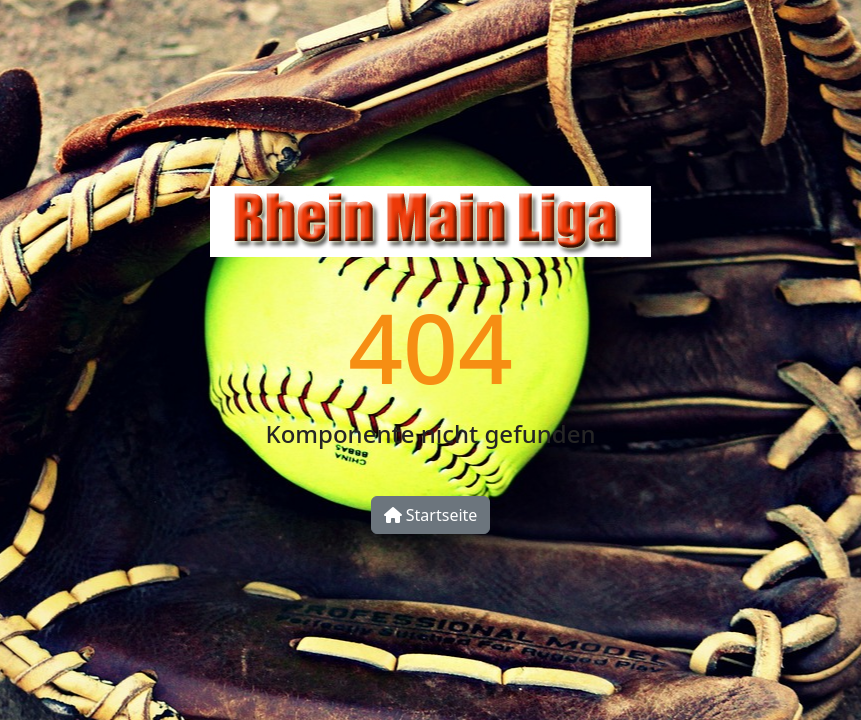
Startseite (431, 515)
